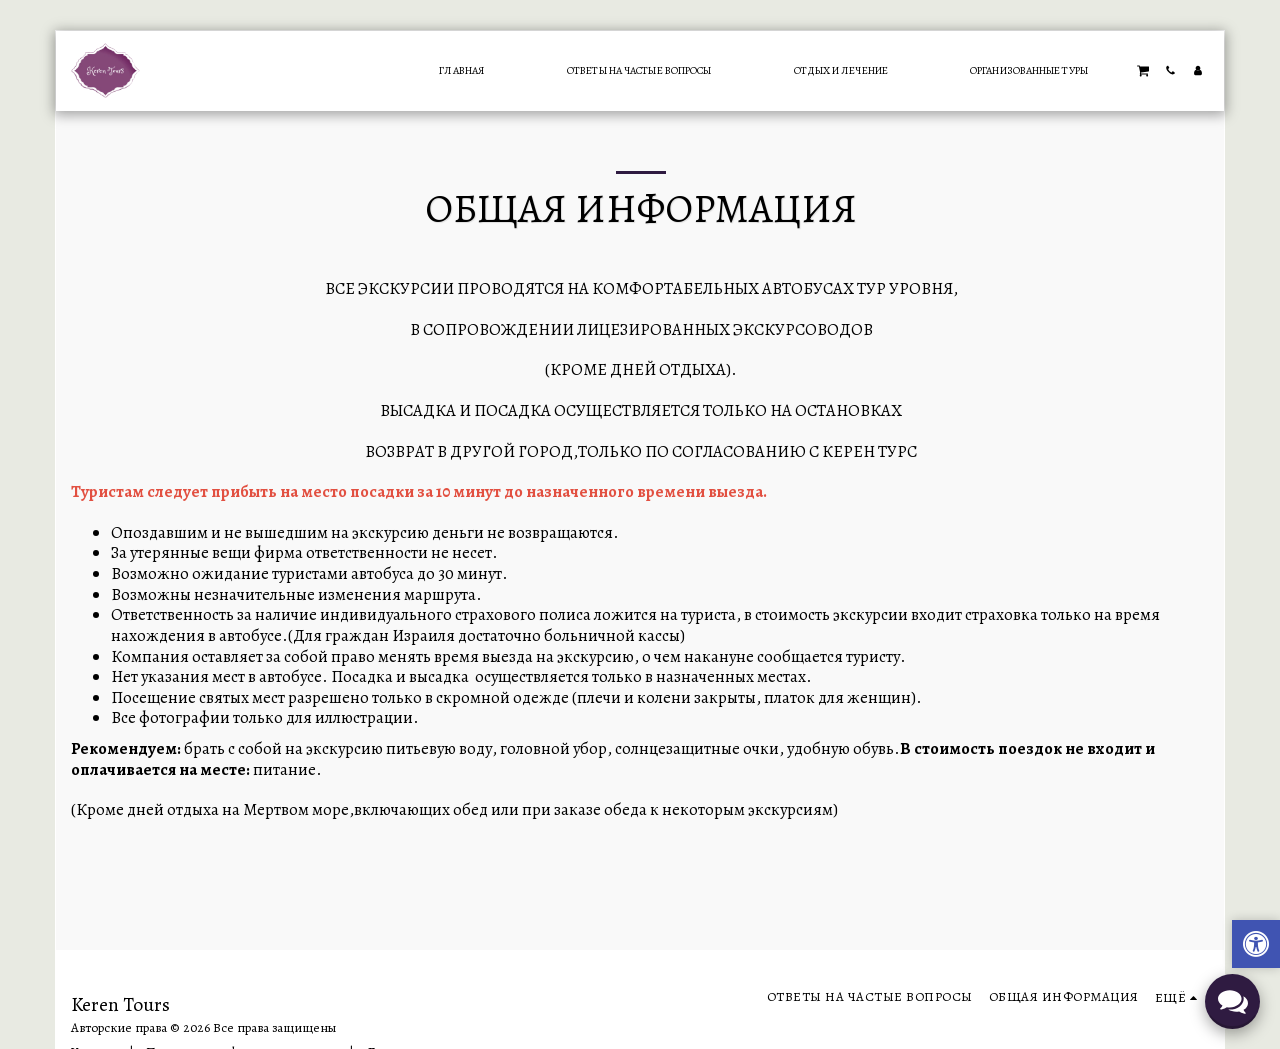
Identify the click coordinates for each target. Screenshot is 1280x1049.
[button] (1143, 70)
